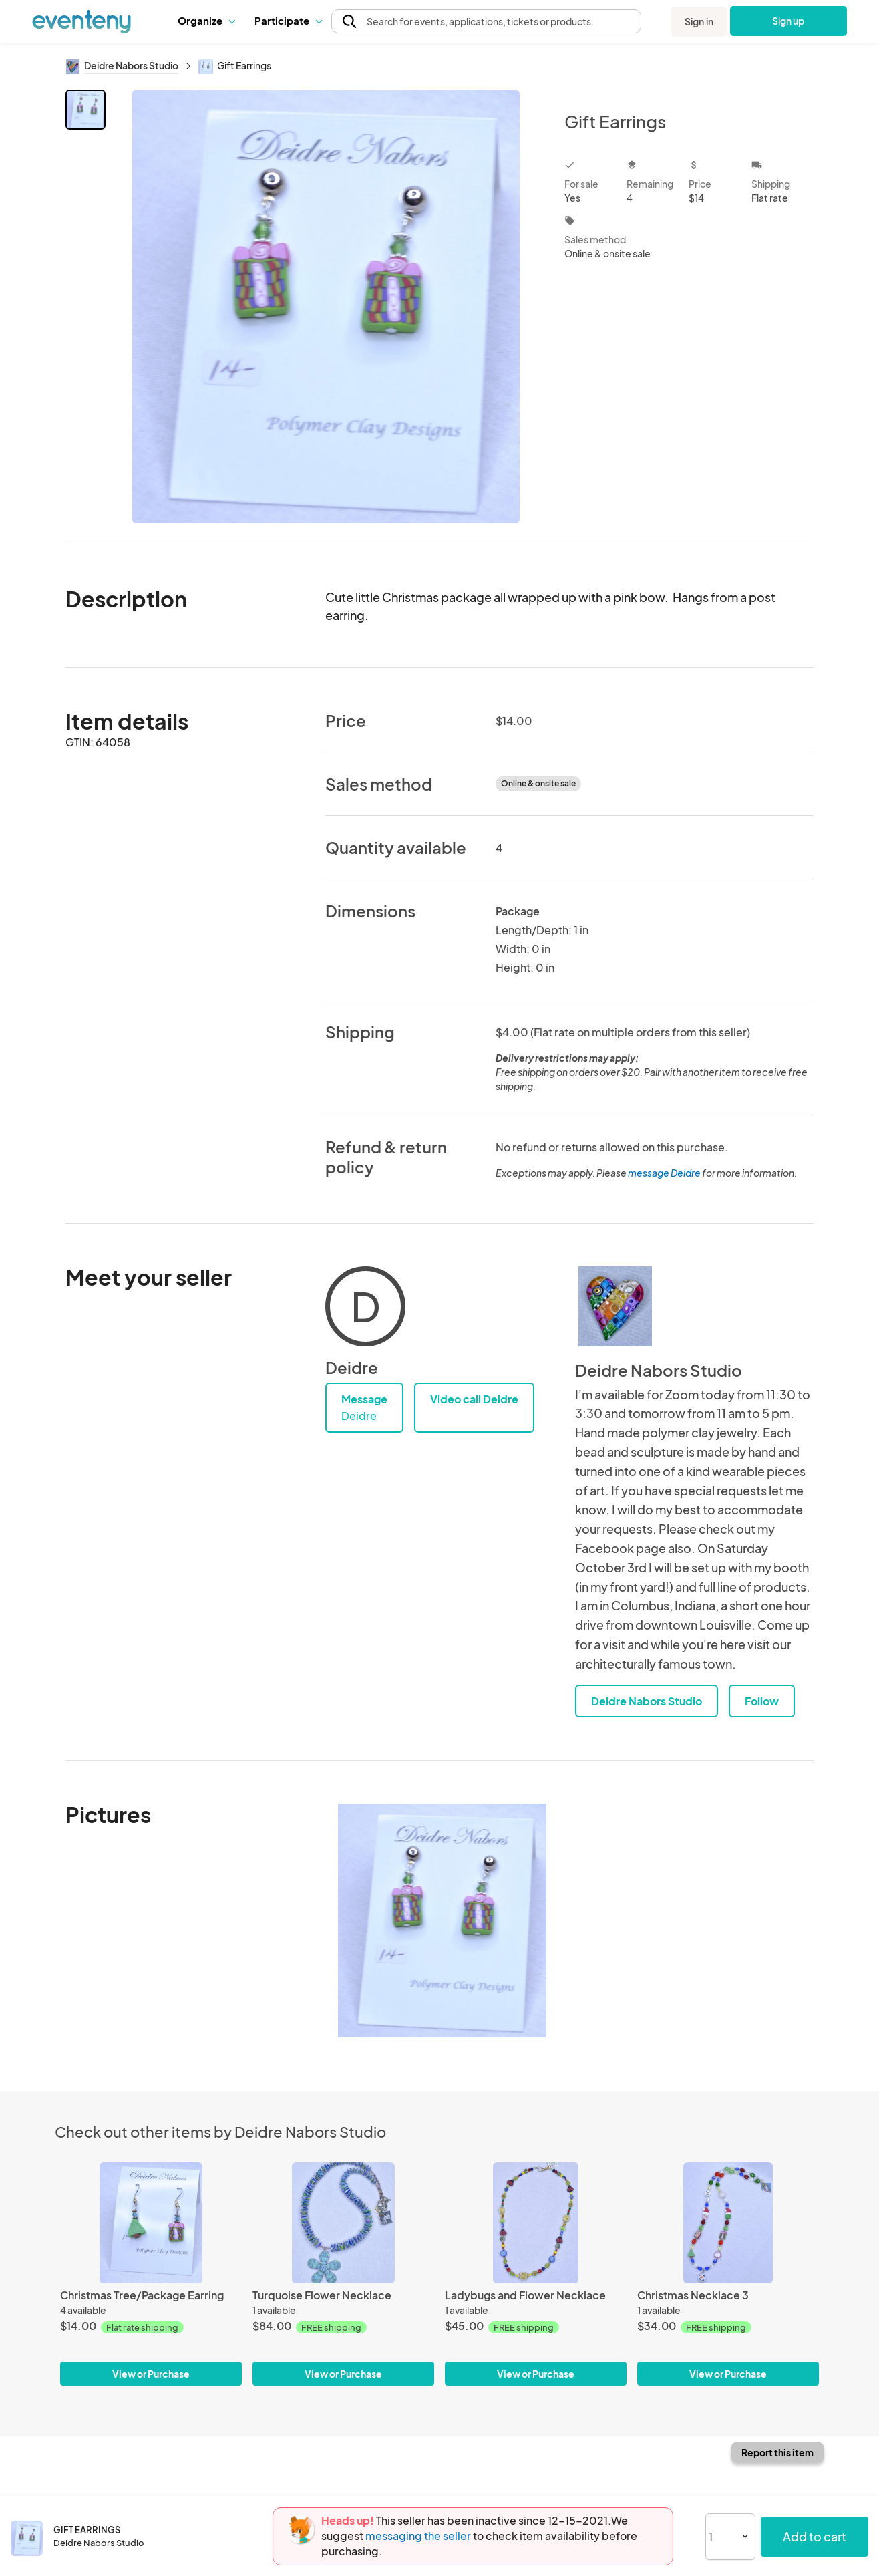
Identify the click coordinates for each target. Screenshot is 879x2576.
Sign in (699, 21)
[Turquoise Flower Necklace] (343, 2222)
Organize (206, 20)
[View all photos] (326, 306)
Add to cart (814, 2536)
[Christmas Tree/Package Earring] (151, 2222)
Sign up (788, 21)
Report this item (777, 2452)
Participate (287, 20)
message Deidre (664, 1173)
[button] (206, 21)
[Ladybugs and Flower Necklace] (536, 2222)
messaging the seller (418, 2536)
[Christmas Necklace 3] (728, 2222)
